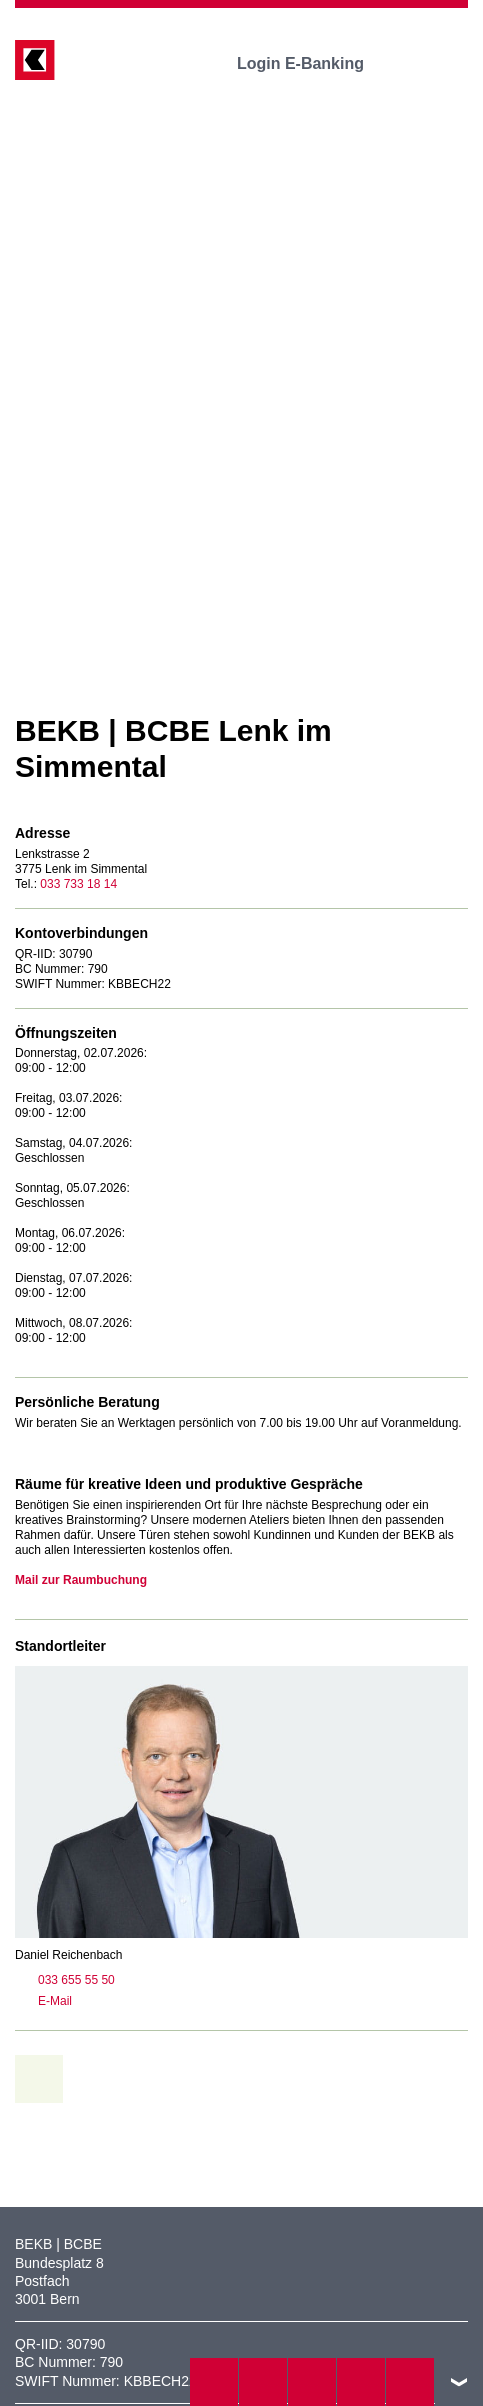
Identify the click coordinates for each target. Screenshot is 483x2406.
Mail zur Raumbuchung (81, 1580)
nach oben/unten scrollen (459, 2382)
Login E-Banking (314, 63)
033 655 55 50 (65, 1980)
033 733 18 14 (78, 884)
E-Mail (43, 2001)
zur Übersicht (46, 2079)
